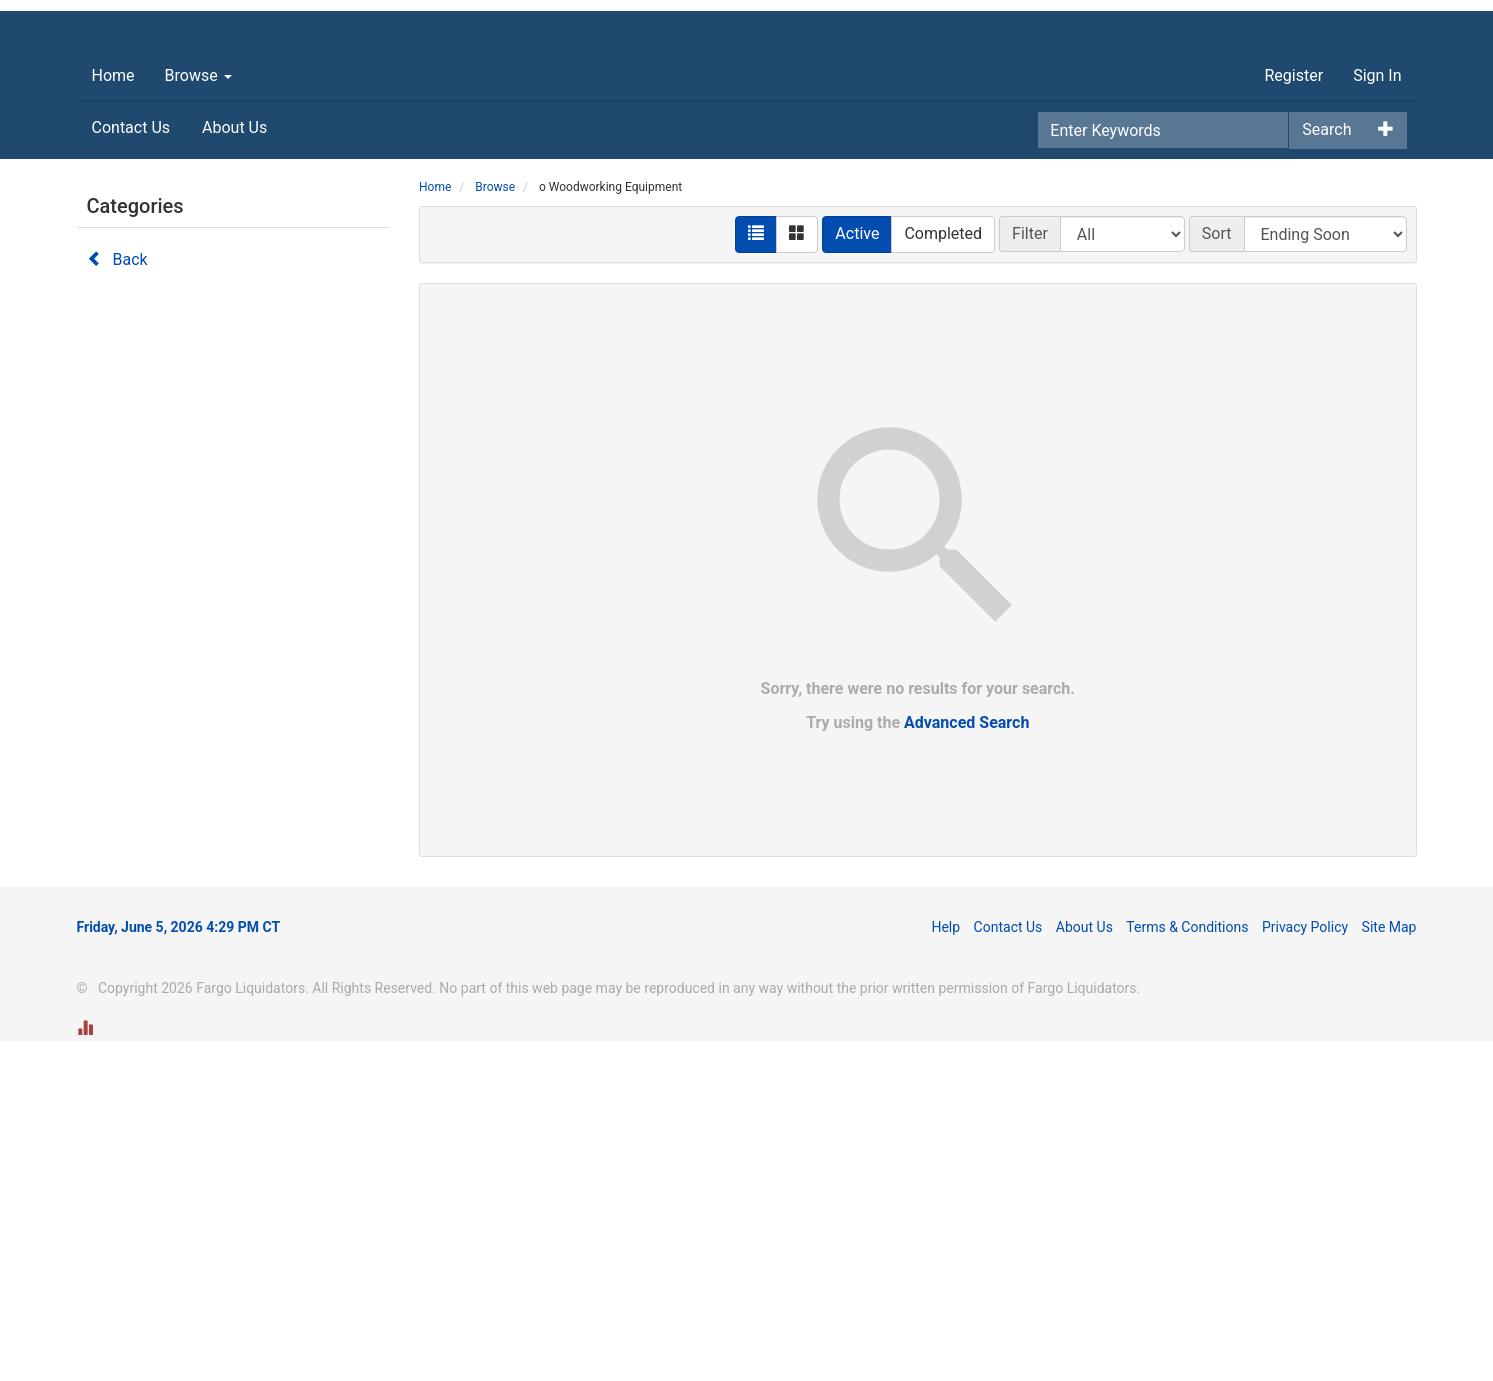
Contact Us (131, 467)
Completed (943, 573)
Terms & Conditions (1187, 1267)
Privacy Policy (1305, 1267)
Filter (1030, 573)
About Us (234, 467)
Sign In (1377, 415)
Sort (1217, 573)
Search (1326, 469)
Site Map (1389, 1267)
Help (945, 1267)
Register (1294, 415)
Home (113, 415)
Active (857, 573)
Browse (198, 415)
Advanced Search (966, 1062)
